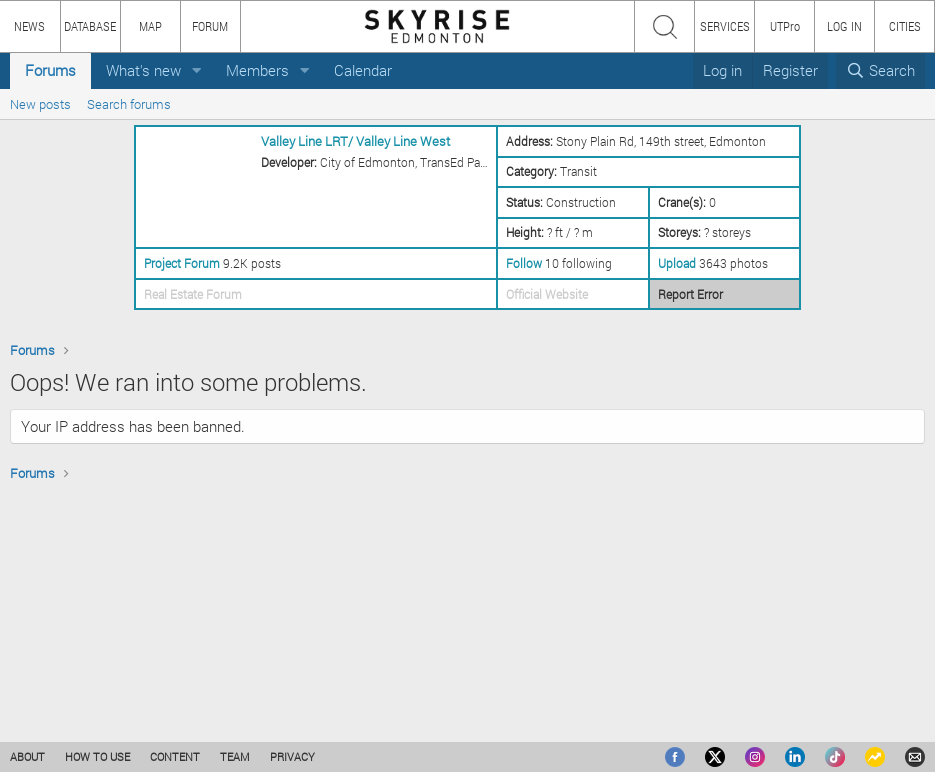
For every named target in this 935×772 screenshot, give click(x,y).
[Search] (880, 70)
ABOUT (27, 756)
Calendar (363, 70)
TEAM (235, 756)
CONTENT (175, 756)
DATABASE (90, 26)
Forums (50, 70)
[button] (197, 70)
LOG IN (844, 26)
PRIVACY (292, 756)
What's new (143, 70)
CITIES (905, 26)
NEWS (29, 26)
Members (257, 70)
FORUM (210, 26)
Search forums (129, 104)
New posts (40, 104)
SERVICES (725, 26)
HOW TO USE (97, 756)
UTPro (785, 26)
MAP (150, 26)
